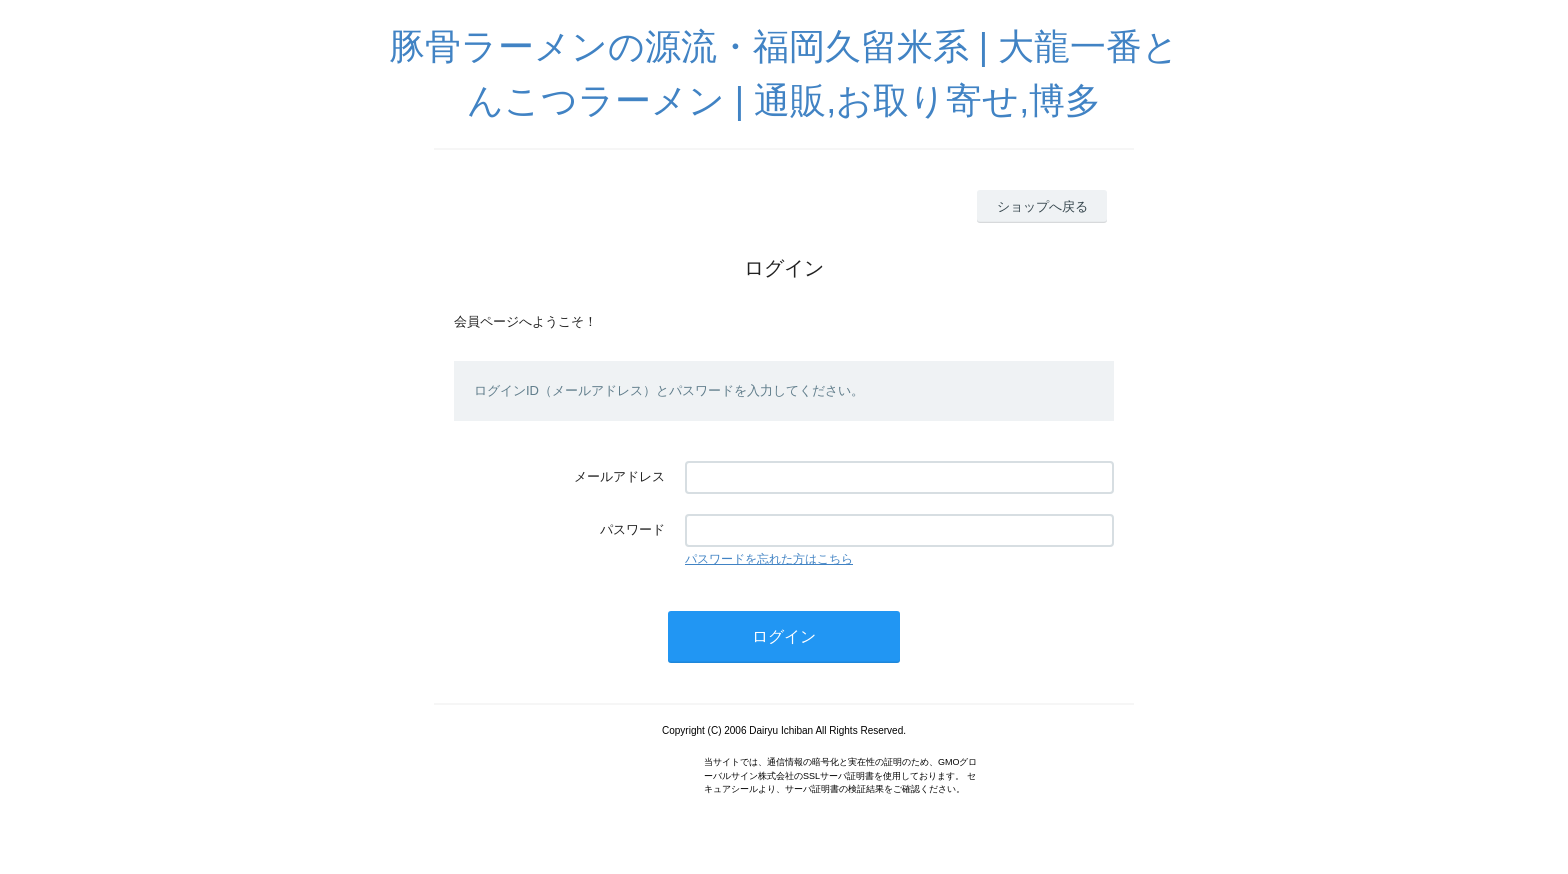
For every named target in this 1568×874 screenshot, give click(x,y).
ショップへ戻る (1042, 206)
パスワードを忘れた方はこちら (769, 559)
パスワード (632, 529)
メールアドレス (619, 476)
